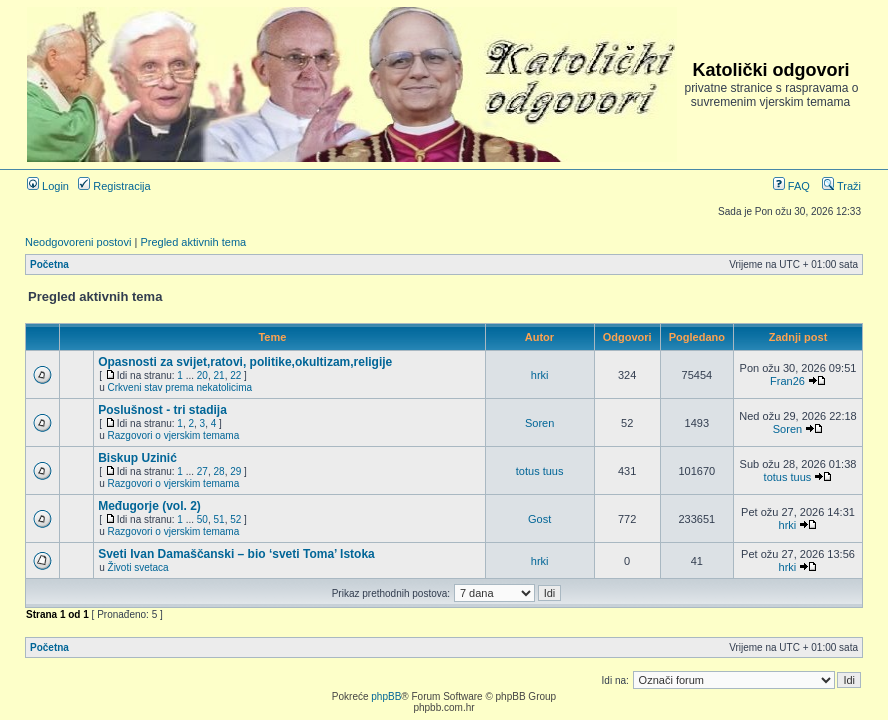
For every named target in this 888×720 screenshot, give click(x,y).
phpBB (386, 696)
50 (202, 519)
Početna (49, 264)
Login (48, 186)
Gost (539, 519)
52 (235, 519)
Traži (841, 186)
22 (235, 375)
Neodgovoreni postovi (78, 242)
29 (235, 471)
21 (219, 375)
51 (219, 519)
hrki (540, 375)
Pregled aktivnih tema (193, 242)
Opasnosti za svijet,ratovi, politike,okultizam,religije (245, 362)
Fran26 (787, 381)
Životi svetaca (138, 567)
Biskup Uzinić (137, 458)
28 (219, 471)
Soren (539, 423)
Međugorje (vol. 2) (149, 506)
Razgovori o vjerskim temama (174, 435)
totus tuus (540, 471)
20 (202, 375)
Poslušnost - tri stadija (162, 410)
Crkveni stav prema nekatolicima (180, 387)
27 (202, 471)
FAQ (791, 186)
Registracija (114, 186)
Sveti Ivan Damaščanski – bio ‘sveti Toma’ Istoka (236, 554)
